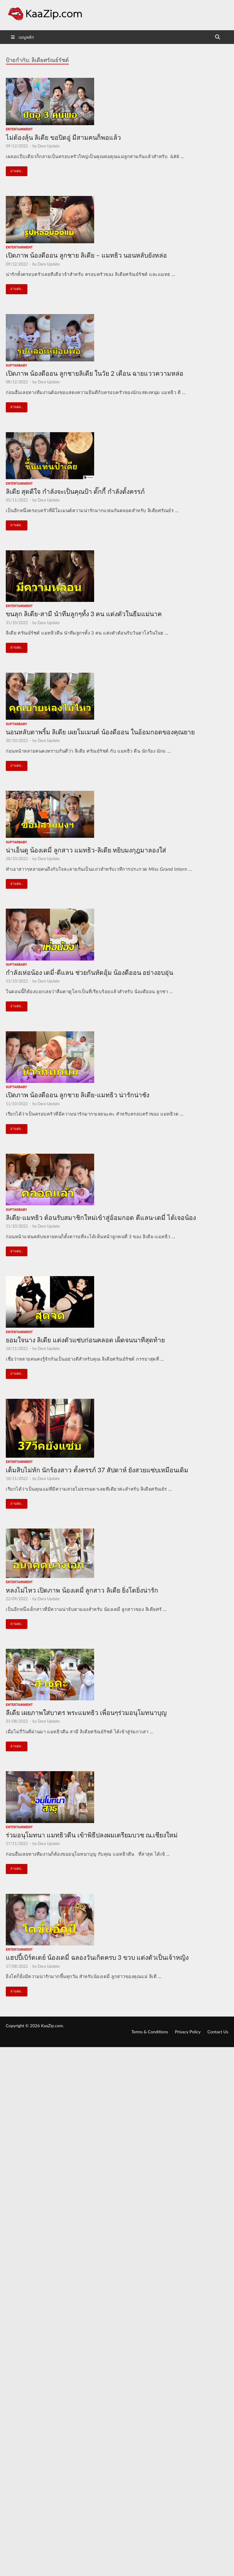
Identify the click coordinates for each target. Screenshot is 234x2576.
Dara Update (48, 145)
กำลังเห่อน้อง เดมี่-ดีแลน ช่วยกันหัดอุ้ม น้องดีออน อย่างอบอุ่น (89, 972)
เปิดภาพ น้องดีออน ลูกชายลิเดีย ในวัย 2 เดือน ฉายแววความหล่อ (94, 373)
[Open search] (217, 37)
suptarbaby (16, 365)
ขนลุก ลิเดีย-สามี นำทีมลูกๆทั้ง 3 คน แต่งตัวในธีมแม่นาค (84, 613)
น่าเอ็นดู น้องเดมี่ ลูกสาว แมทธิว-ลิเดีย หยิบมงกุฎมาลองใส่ (86, 850)
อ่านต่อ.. (14, 169)
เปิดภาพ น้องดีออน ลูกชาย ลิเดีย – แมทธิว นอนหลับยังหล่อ (86, 255)
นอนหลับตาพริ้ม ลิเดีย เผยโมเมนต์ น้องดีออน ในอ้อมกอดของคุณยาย (100, 732)
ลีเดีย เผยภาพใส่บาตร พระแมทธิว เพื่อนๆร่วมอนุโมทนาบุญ (86, 1712)
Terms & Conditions (149, 2031)
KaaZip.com (52, 2025)
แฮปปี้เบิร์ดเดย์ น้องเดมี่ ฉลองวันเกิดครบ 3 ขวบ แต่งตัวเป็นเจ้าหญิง (97, 1957)
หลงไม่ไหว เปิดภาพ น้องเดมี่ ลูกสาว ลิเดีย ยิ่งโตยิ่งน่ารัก (82, 1590)
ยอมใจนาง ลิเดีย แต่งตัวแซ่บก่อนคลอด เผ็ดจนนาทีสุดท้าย (85, 1340)
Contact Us (217, 2031)
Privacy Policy (187, 2031)
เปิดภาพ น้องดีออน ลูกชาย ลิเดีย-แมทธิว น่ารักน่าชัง (77, 1094)
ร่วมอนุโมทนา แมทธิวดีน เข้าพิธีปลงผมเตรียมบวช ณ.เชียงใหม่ (92, 1835)
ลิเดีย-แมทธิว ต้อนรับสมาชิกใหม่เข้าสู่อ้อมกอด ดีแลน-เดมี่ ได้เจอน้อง (101, 1217)
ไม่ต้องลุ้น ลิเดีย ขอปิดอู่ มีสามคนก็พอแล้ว (63, 137)
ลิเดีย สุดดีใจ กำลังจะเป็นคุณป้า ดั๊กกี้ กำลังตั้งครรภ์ (75, 491)
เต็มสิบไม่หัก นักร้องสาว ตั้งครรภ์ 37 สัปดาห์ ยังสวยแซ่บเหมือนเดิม (97, 1470)
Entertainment (19, 129)
